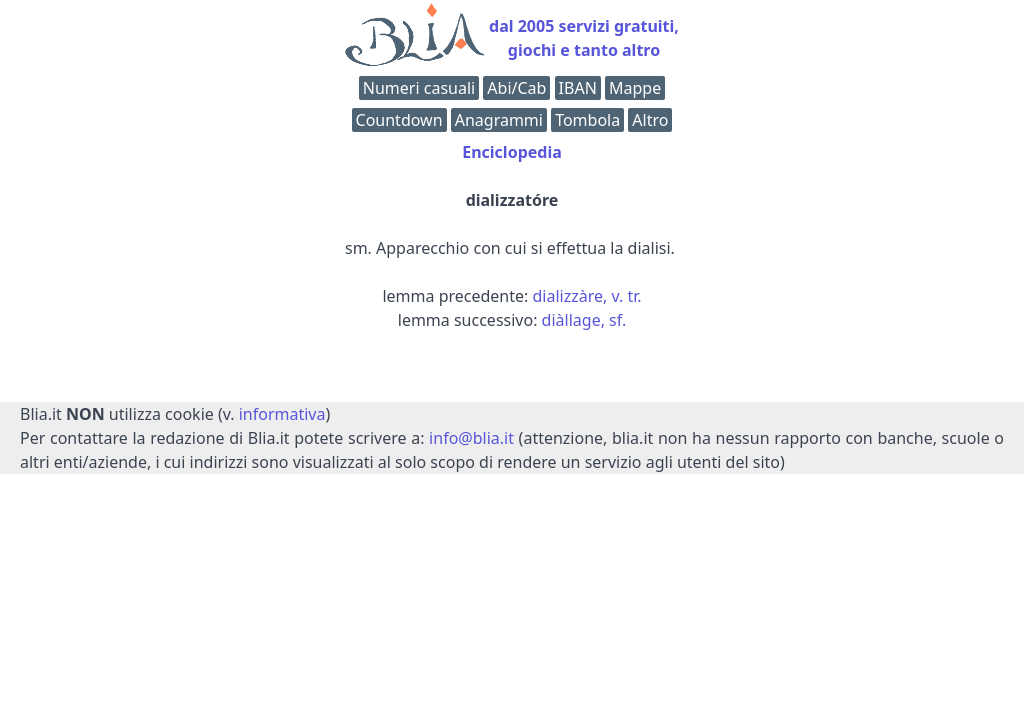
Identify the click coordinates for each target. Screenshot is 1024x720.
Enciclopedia (512, 152)
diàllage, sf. (584, 320)
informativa (282, 414)
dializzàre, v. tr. (587, 296)
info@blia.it (471, 438)
